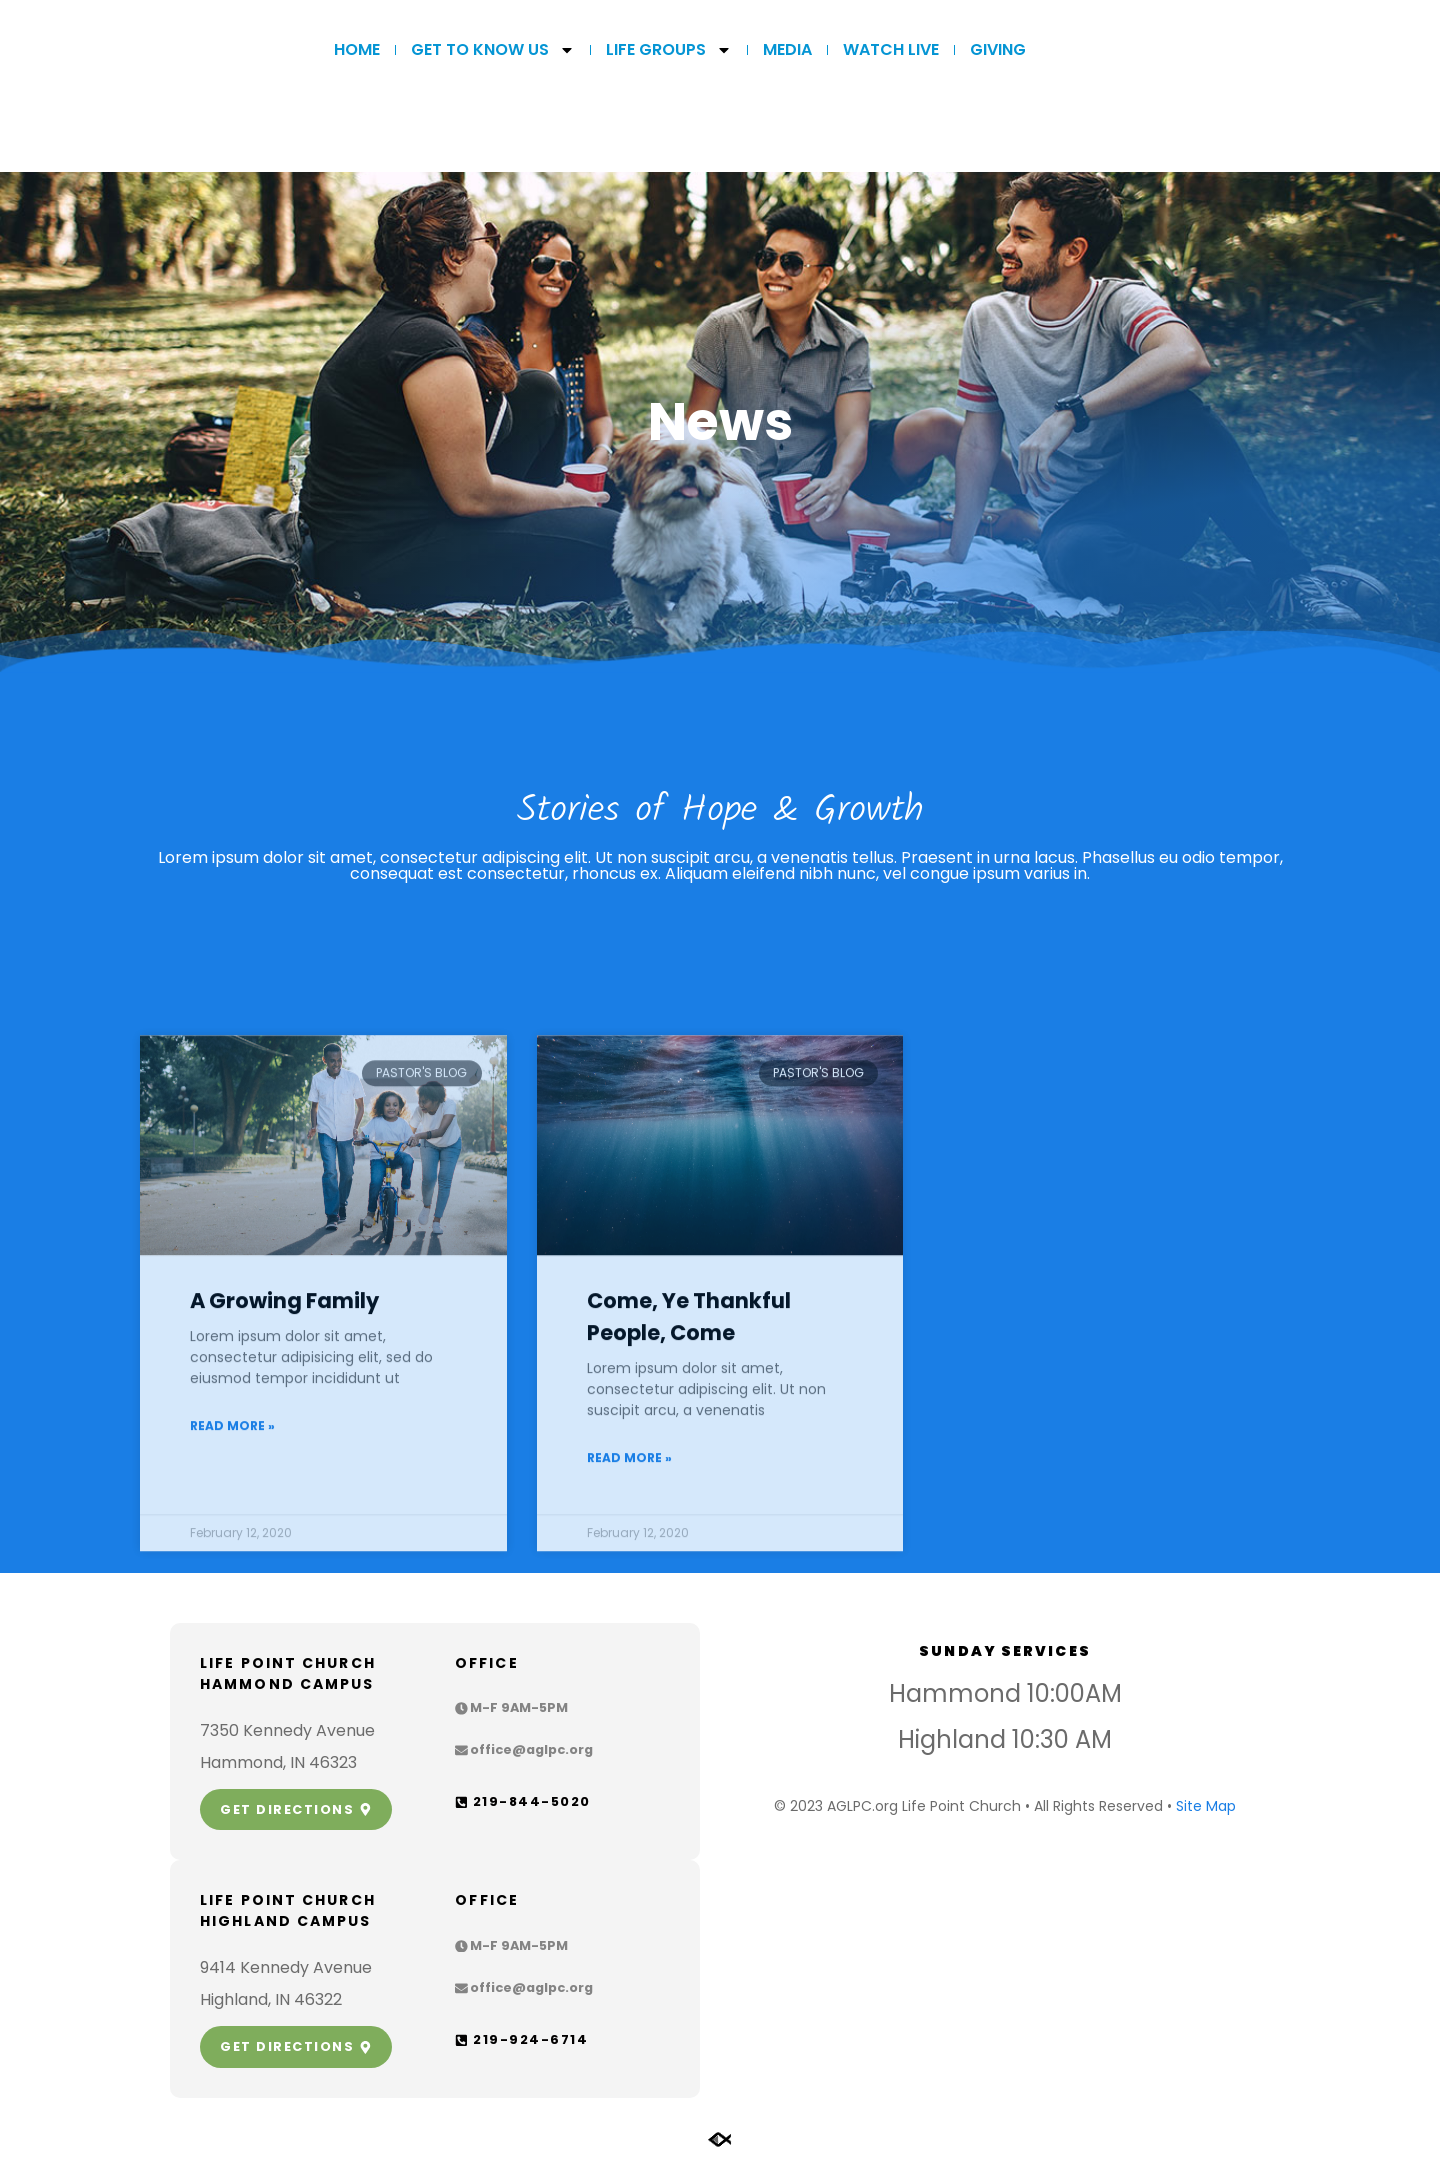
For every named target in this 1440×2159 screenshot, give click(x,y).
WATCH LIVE (891, 49)
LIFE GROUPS (669, 50)
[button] (511, 1708)
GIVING (998, 49)
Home (357, 49)
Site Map (1206, 1806)
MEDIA (787, 49)
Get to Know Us (493, 50)
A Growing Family (284, 1557)
